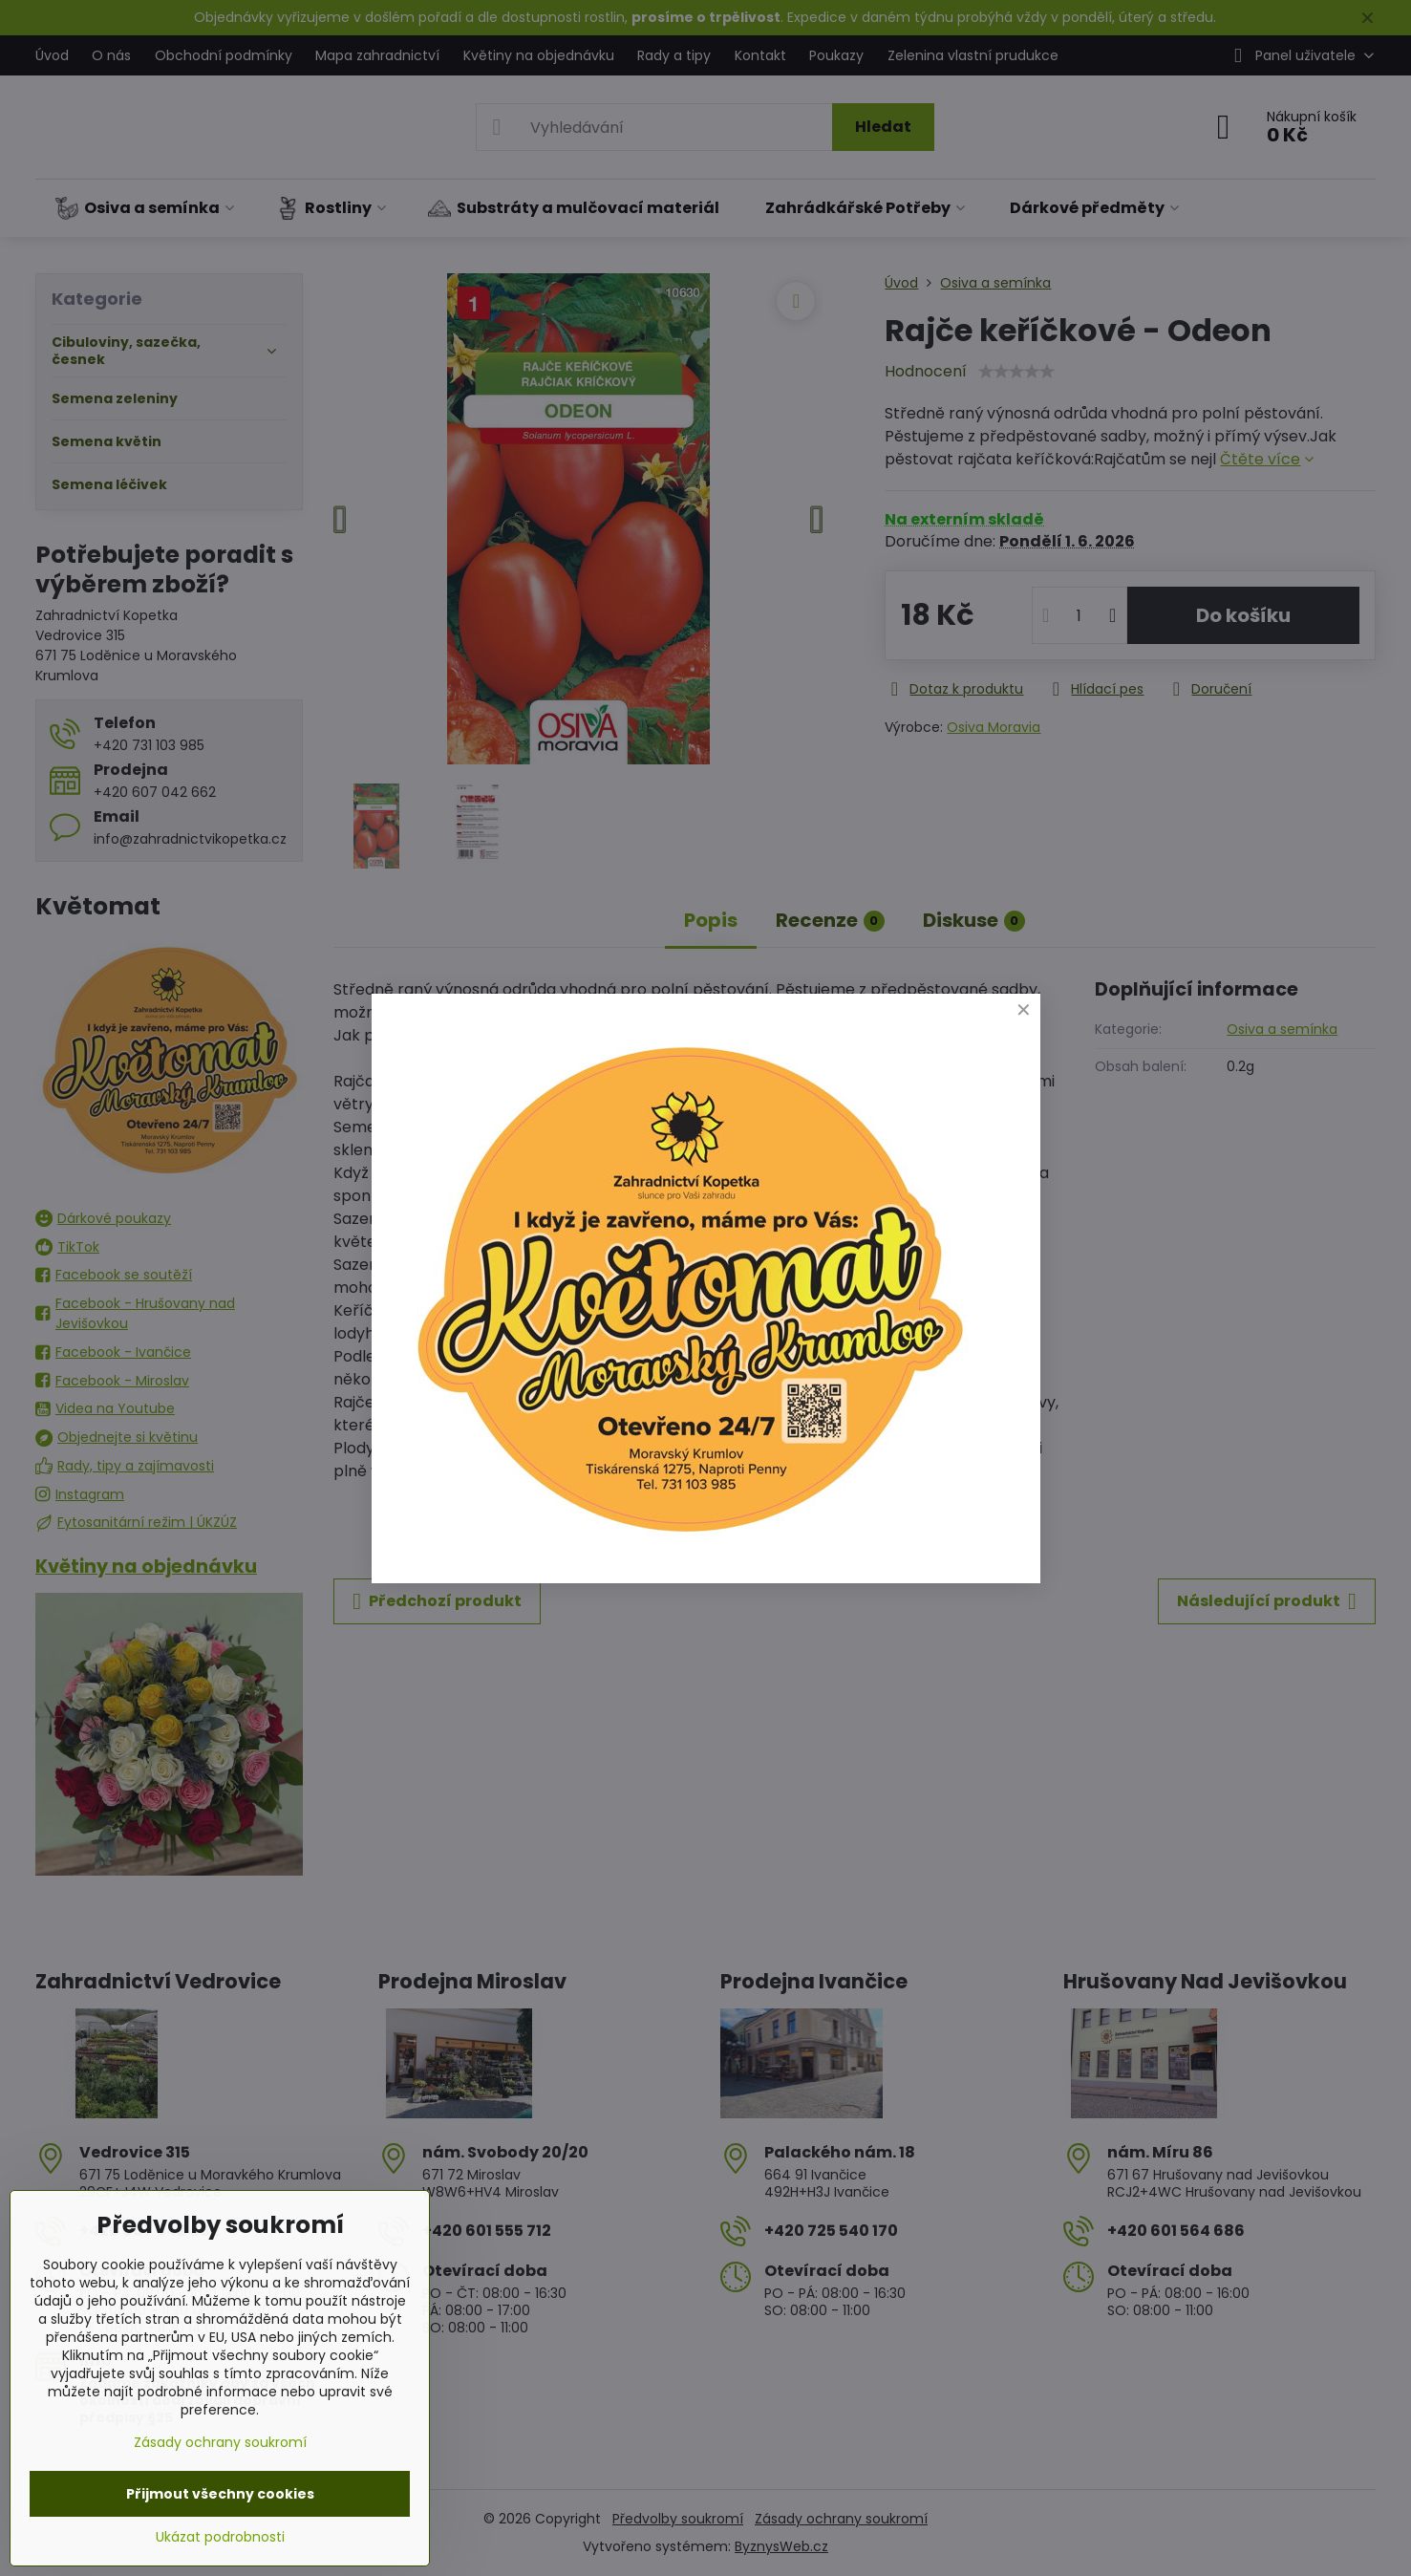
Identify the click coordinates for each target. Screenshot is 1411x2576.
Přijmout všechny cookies (220, 2493)
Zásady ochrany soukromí (220, 2442)
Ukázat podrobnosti (220, 2537)
